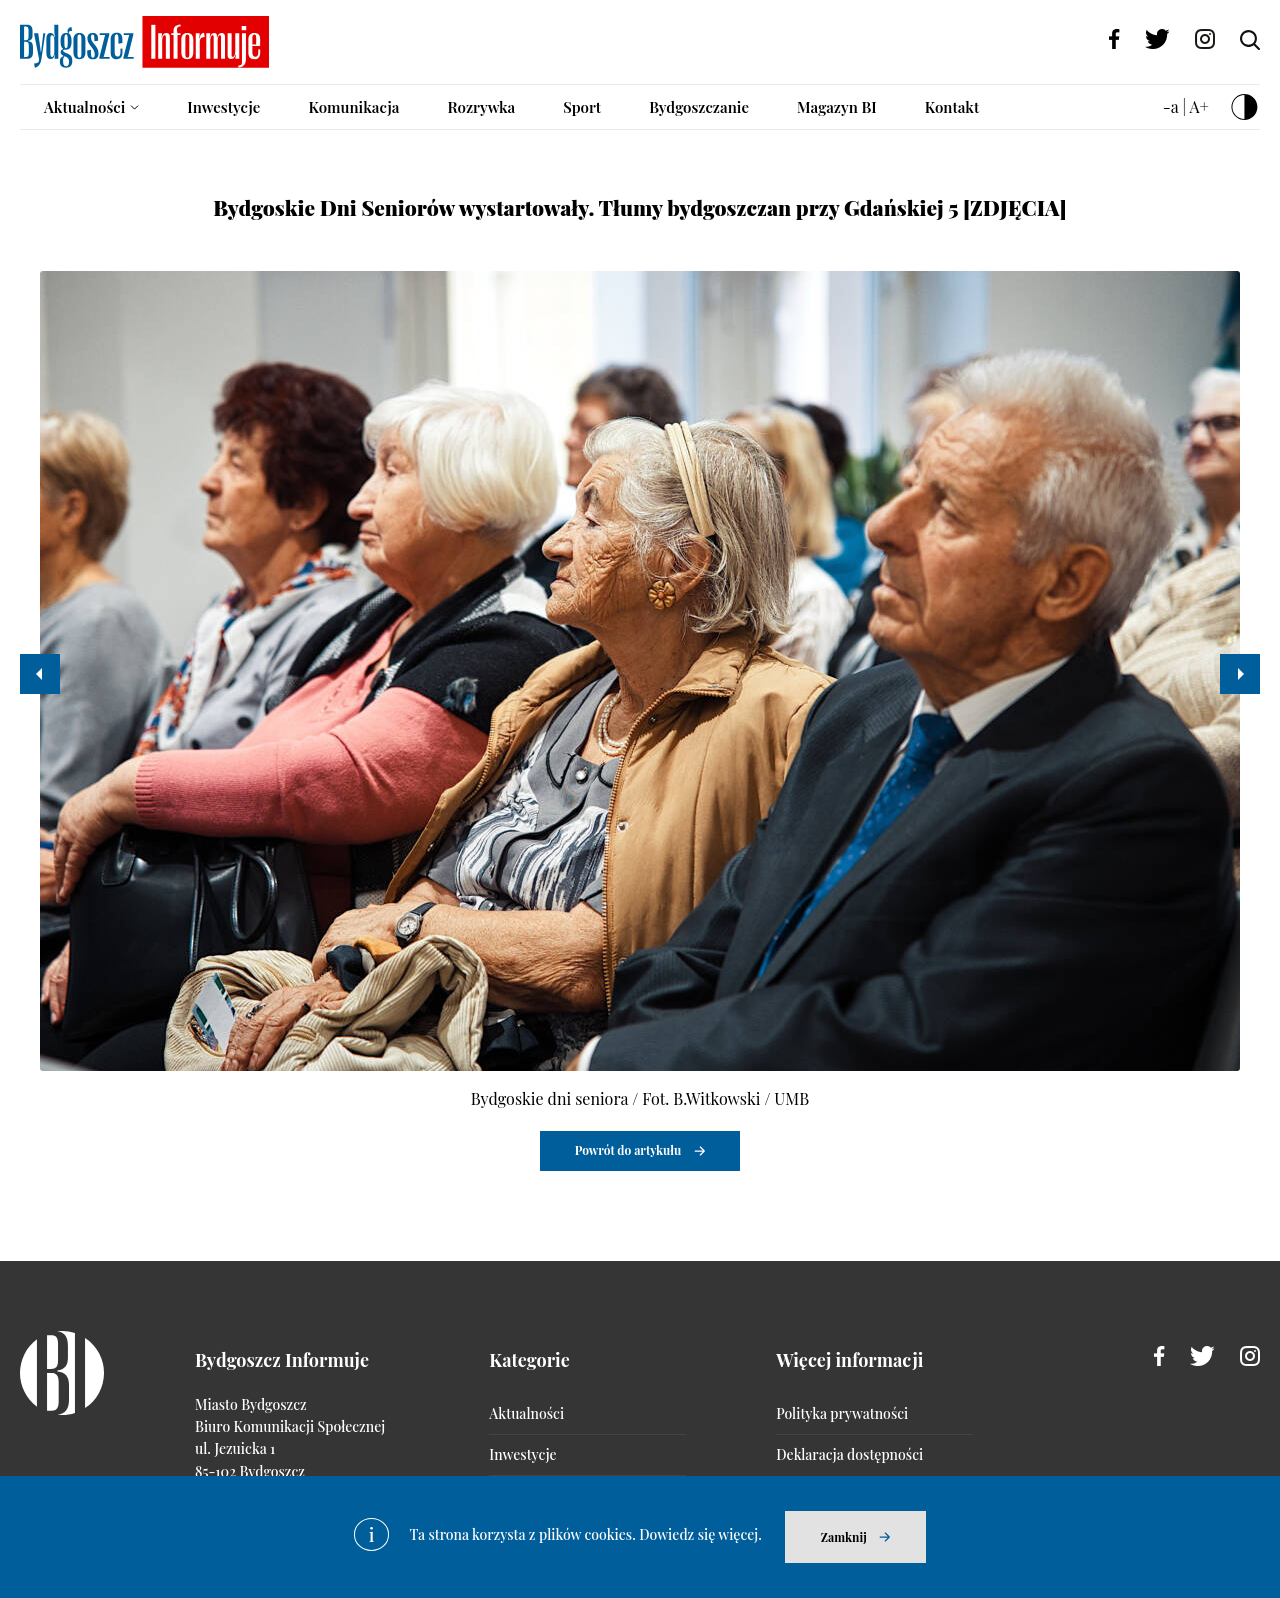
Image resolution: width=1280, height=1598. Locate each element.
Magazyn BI (837, 107)
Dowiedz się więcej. (700, 1534)
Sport (582, 107)
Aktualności (84, 107)
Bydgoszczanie (699, 107)
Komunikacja (353, 107)
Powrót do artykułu (628, 1150)
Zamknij (844, 1537)
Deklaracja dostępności (849, 1454)
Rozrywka (481, 107)
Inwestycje (223, 107)
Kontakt (952, 107)
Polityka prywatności (842, 1413)
